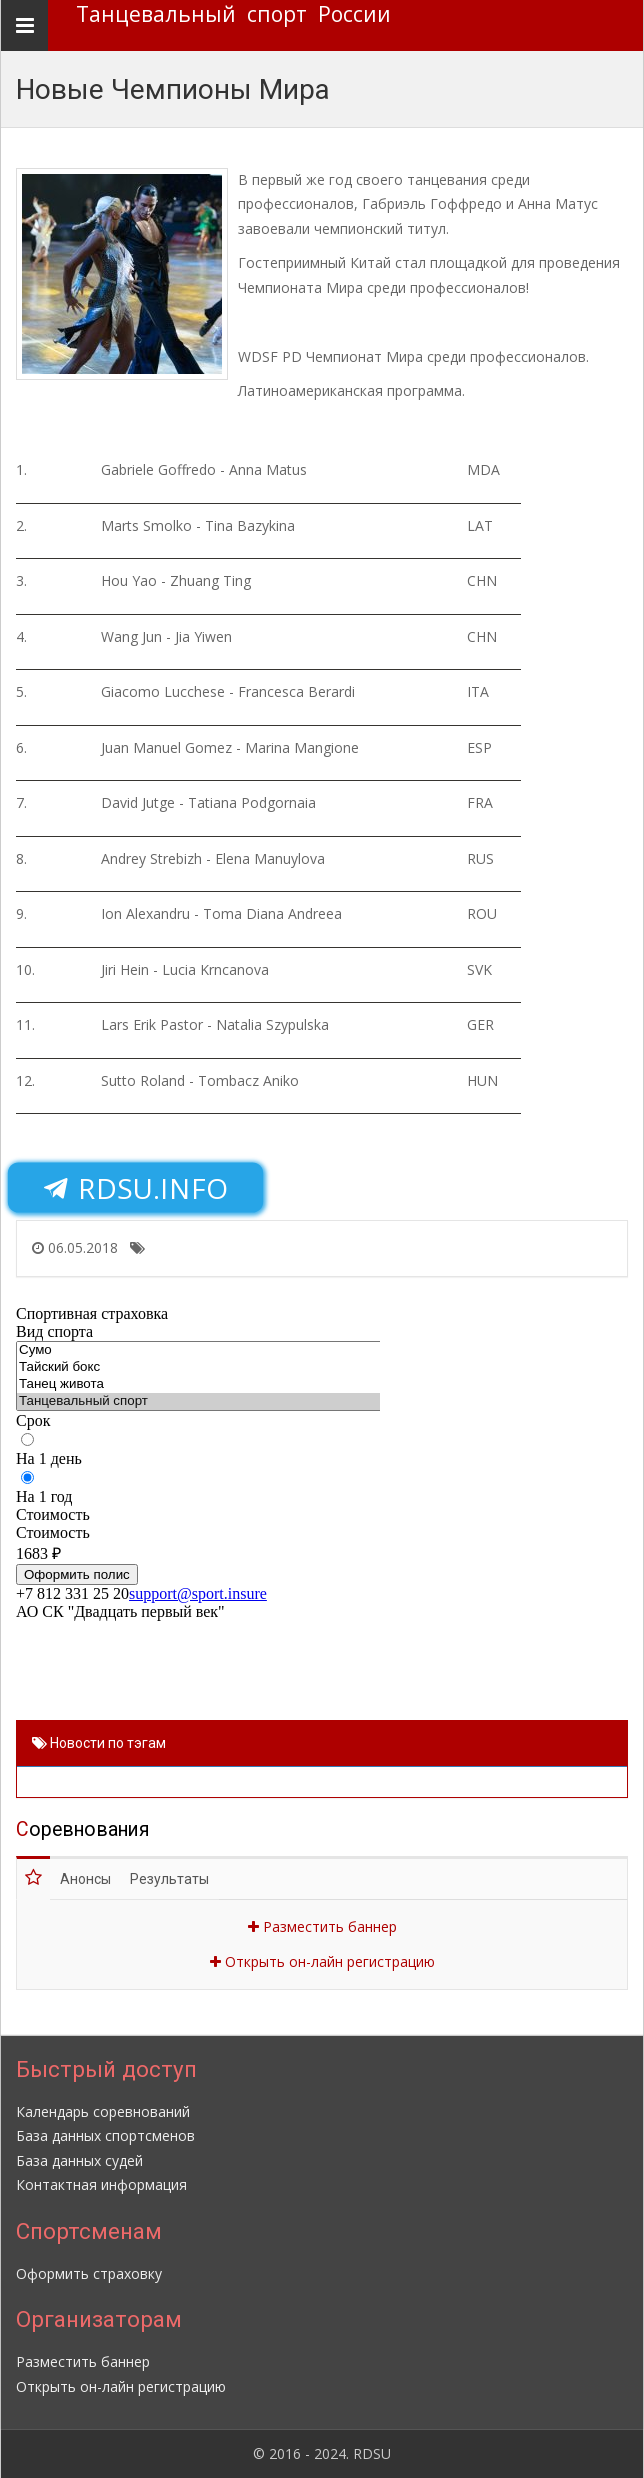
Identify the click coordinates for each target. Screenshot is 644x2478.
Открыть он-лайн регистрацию (322, 1961)
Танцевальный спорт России (233, 14)
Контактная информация (101, 2184)
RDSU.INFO (136, 1188)
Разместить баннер (322, 1926)
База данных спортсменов (105, 2135)
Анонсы (85, 1879)
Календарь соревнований (103, 2111)
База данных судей (79, 2160)
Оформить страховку (89, 2273)
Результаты (169, 1879)
